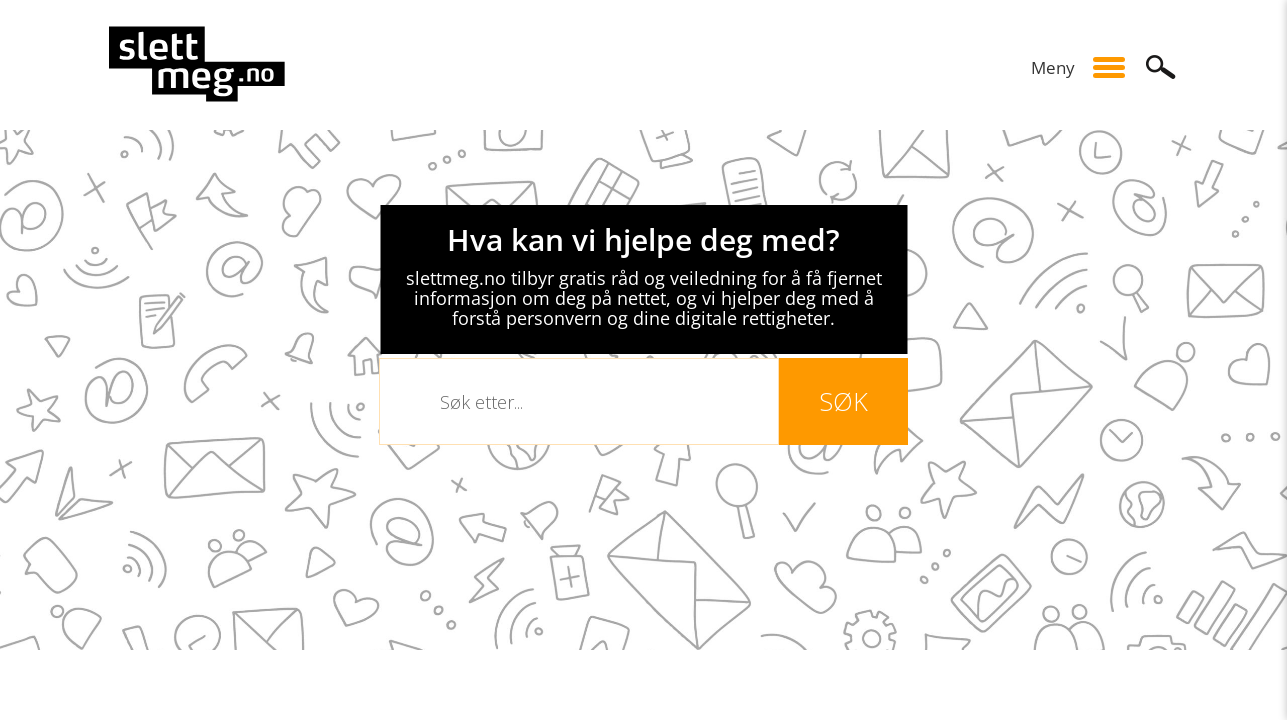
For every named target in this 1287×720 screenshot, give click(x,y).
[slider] (643, 390)
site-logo (197, 64)
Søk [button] (1161, 67)
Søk (843, 401)
